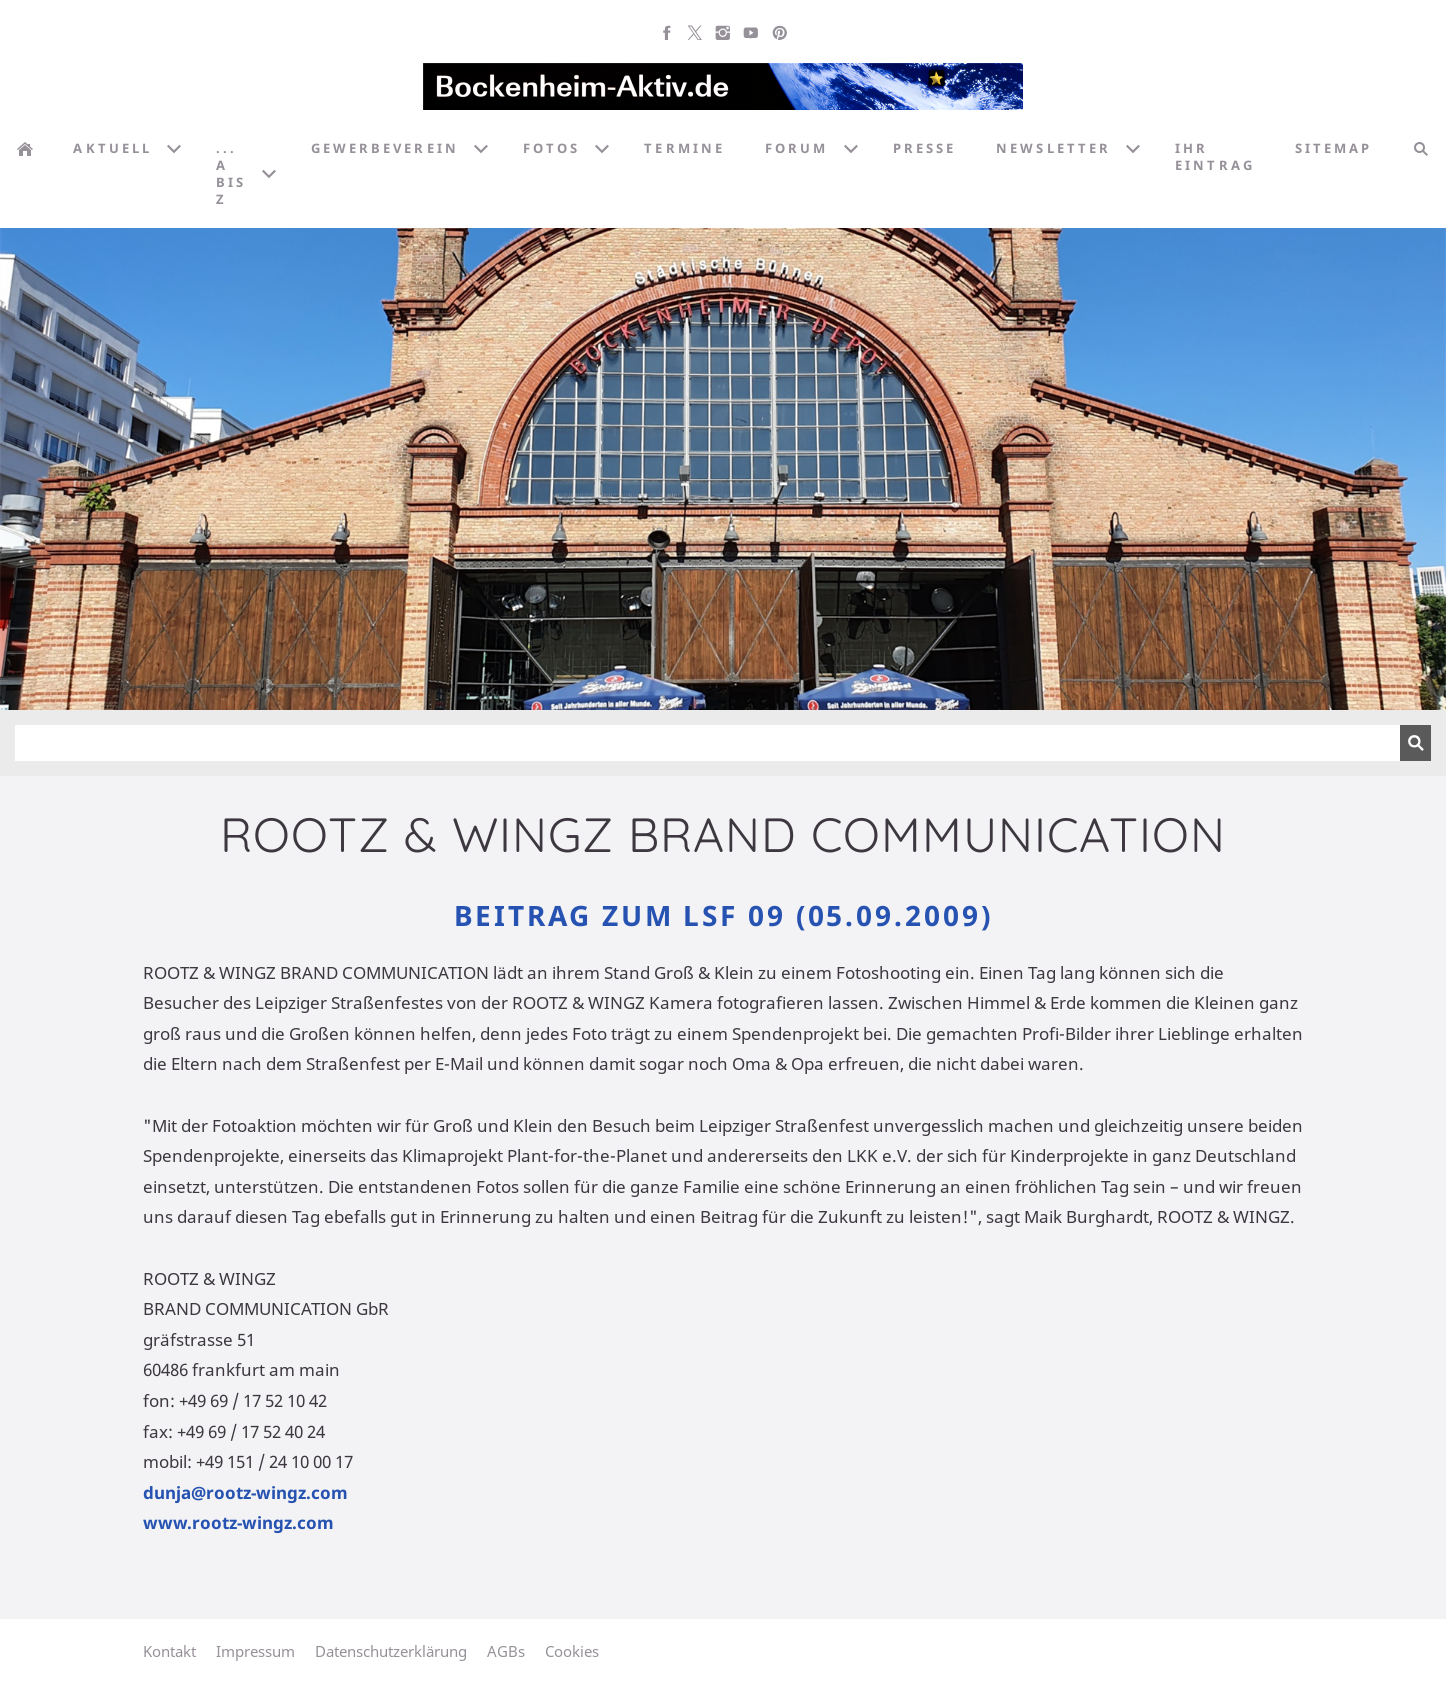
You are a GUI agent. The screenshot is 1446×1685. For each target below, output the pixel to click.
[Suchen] (707, 743)
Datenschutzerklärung (391, 1651)
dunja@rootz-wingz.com (245, 1492)
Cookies (572, 1651)
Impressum (255, 1651)
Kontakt (169, 1651)
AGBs (506, 1651)
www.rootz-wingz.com (238, 1522)
